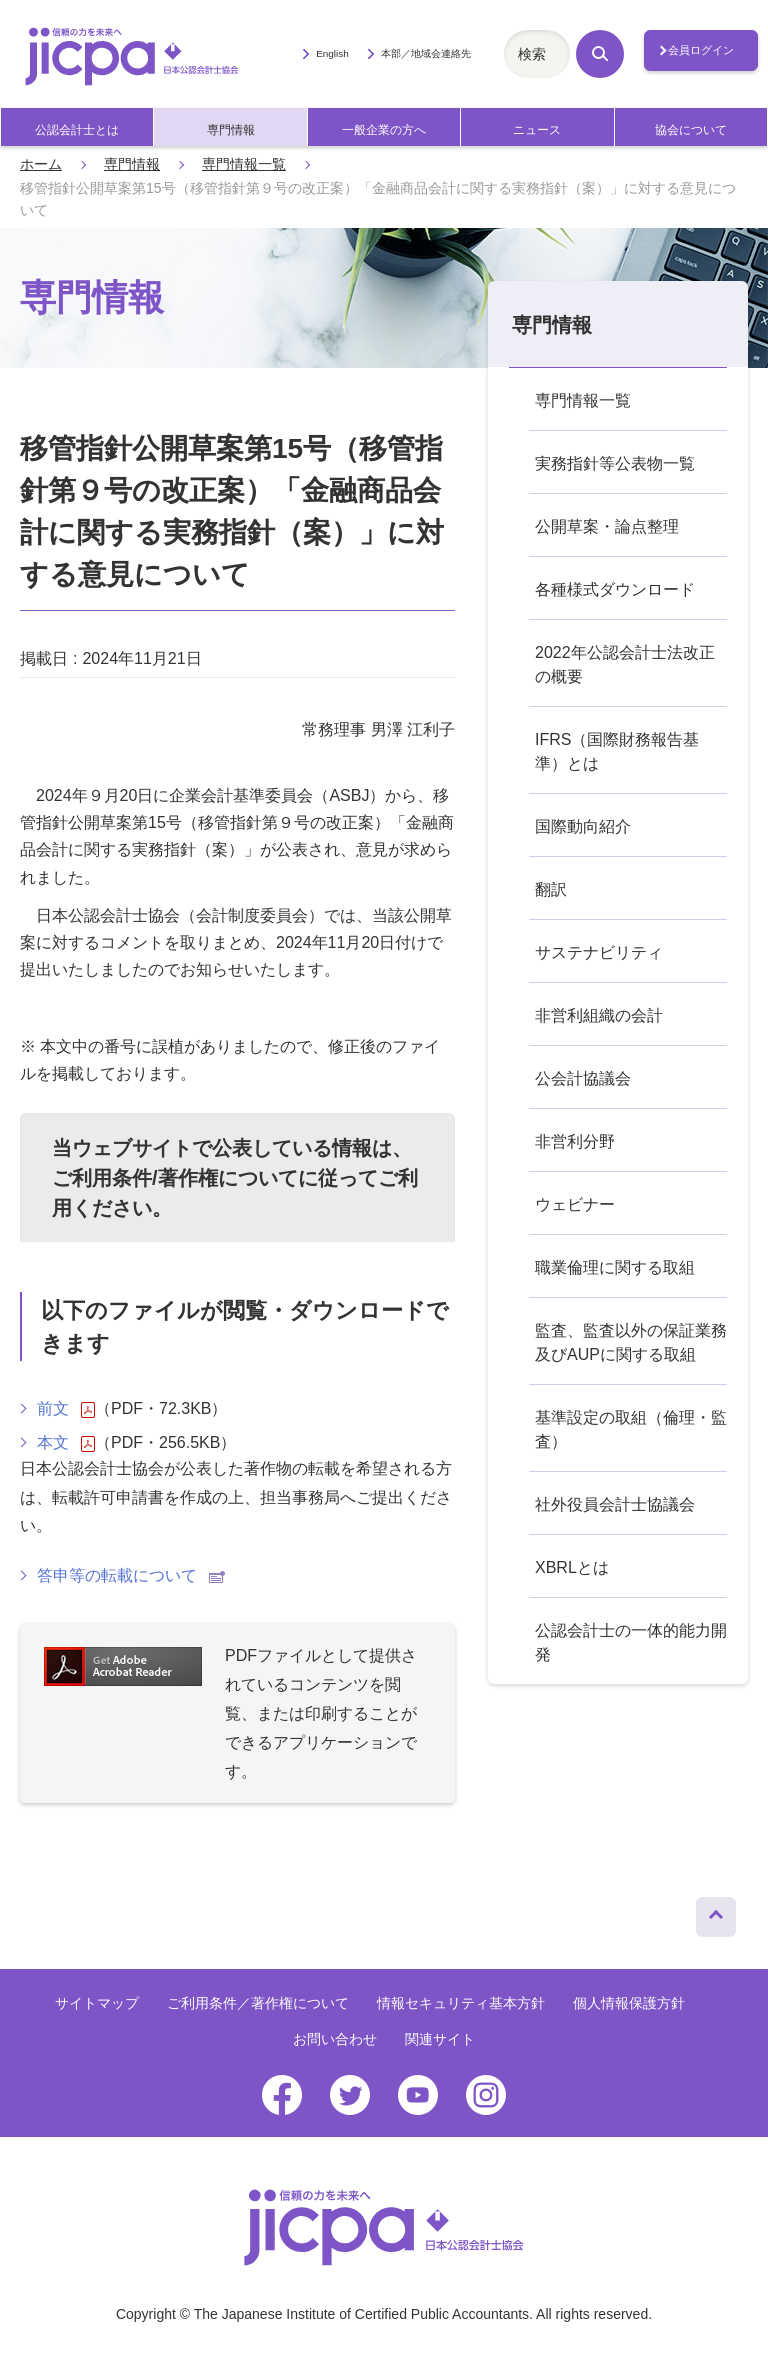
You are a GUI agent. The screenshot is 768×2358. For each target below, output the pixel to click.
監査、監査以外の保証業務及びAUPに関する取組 (631, 1342)
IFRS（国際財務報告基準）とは (617, 751)
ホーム (41, 164)
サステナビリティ (599, 952)
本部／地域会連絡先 (426, 53)
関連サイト (440, 2039)
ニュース (537, 130)
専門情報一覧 (244, 164)
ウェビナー (575, 1204)
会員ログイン (701, 50)
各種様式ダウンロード (615, 589)
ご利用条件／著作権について (258, 2003)
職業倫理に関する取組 (615, 1267)
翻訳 (551, 889)
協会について (691, 130)
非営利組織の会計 (599, 1015)
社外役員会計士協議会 (615, 1504)
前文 (66, 1409)
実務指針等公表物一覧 (615, 463)
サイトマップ (97, 2003)
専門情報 (231, 130)
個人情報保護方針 (629, 2003)
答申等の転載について (131, 1575)
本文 (66, 1443)
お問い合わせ (335, 2039)
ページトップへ (716, 1912)
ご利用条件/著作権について (175, 1178)
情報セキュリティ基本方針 (461, 2003)
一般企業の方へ (384, 130)
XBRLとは (572, 1567)
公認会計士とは (77, 130)
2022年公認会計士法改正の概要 (625, 664)
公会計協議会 (583, 1078)
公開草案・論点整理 (607, 526)
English (332, 53)
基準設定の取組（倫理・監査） (631, 1429)
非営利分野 (575, 1141)
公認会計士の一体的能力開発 (631, 1642)
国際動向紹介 (583, 826)
